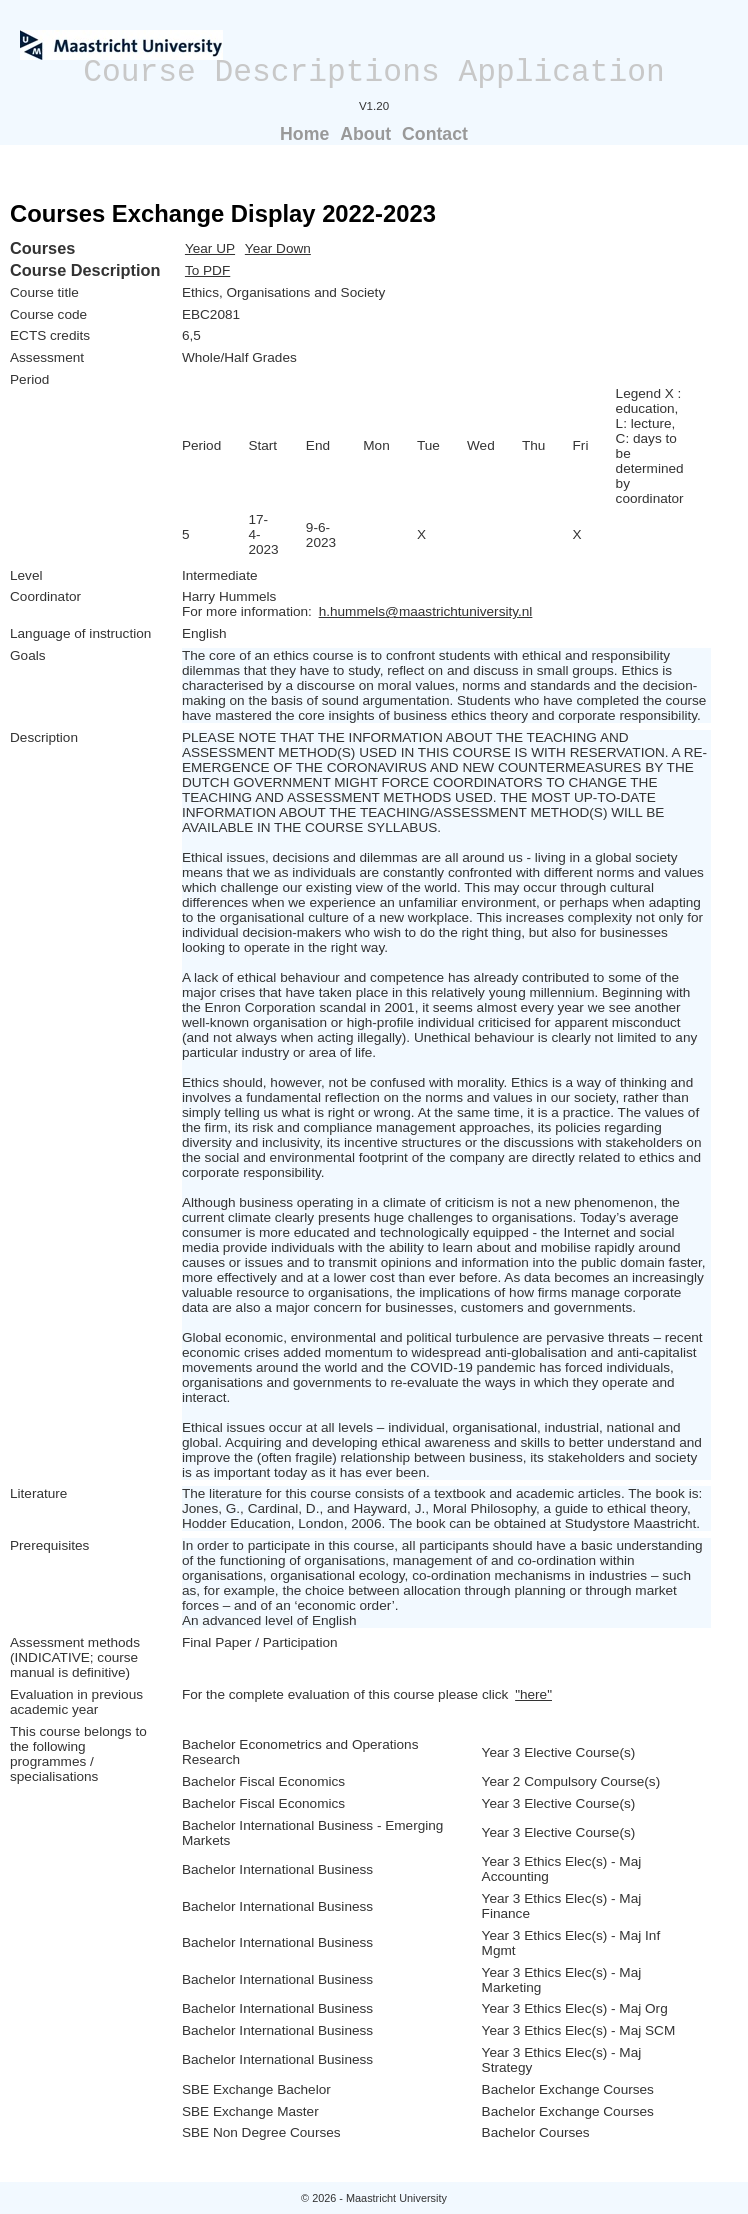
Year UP (210, 248)
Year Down (278, 248)
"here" (533, 1694)
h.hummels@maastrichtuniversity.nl (426, 611)
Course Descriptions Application (374, 72)
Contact (435, 134)
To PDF (207, 270)
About (365, 134)
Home (304, 134)
